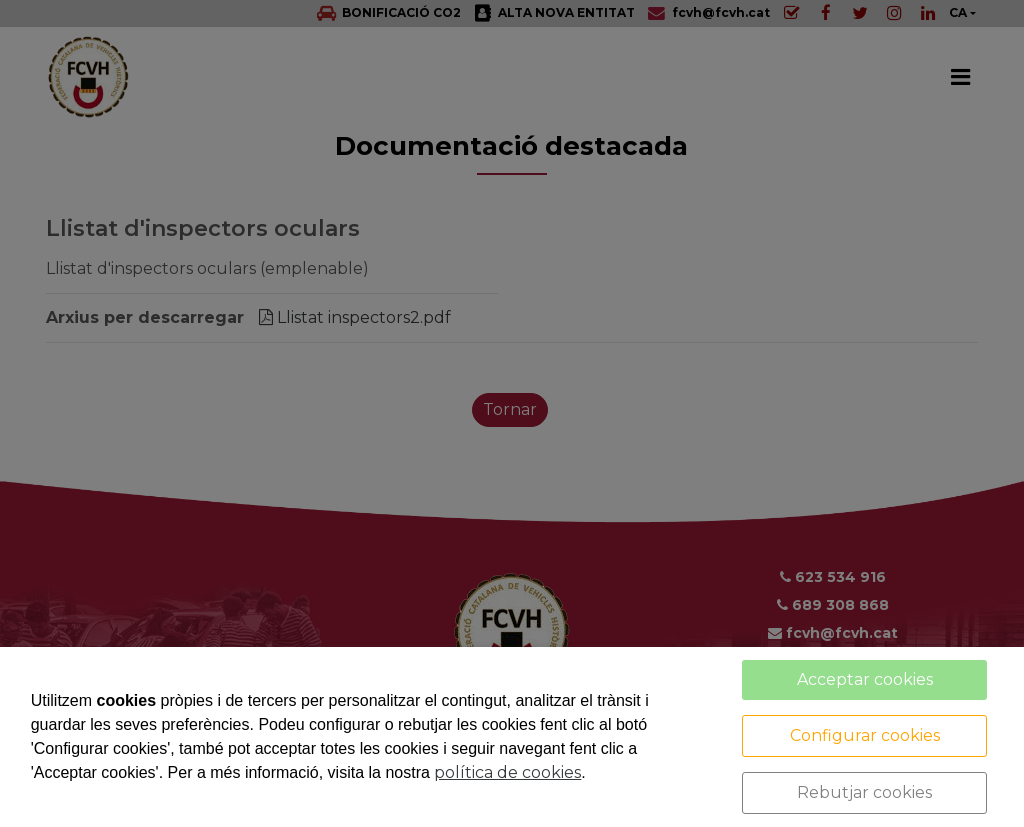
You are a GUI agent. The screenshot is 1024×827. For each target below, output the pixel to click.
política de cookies (507, 772)
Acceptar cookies (865, 679)
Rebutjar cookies (864, 792)
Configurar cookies (865, 735)
